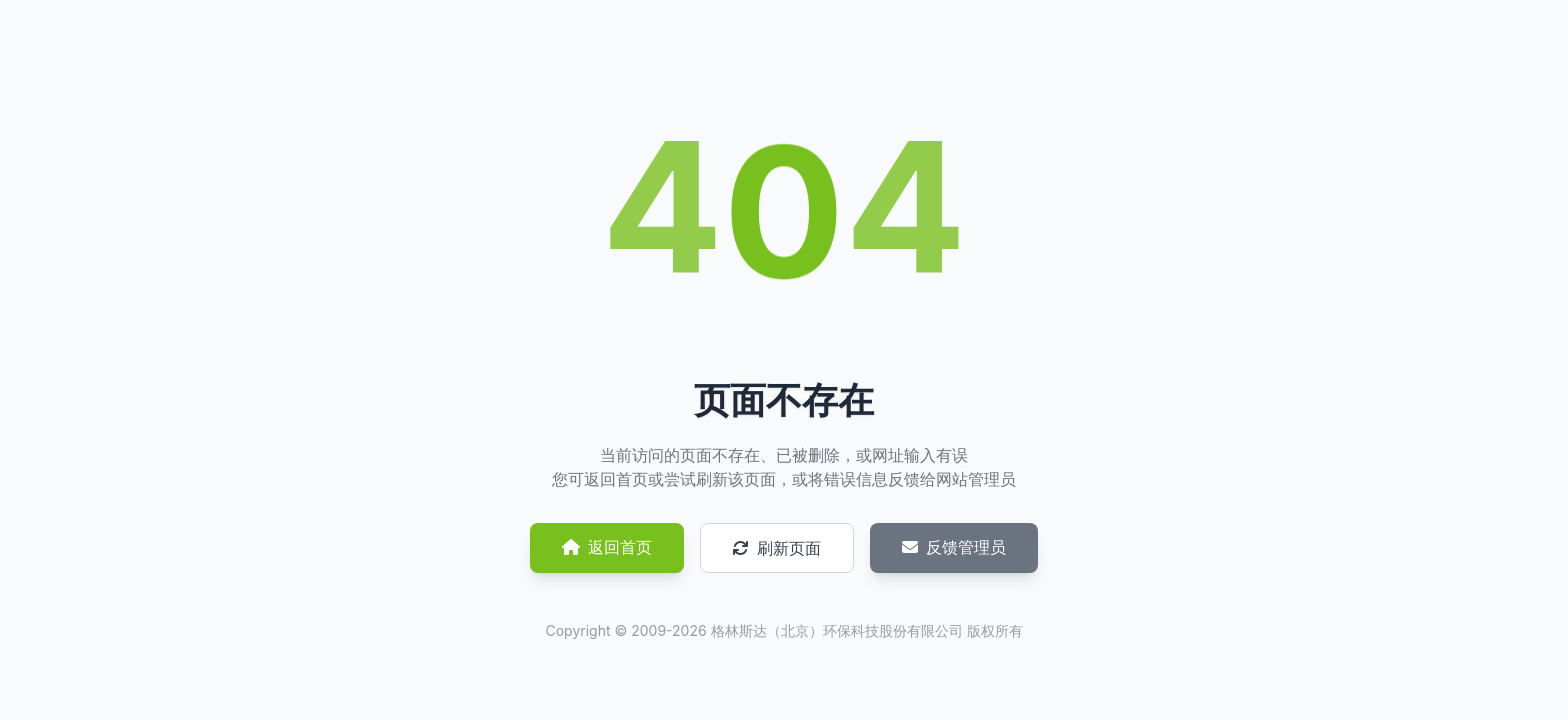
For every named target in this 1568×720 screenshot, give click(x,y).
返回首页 (607, 547)
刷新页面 (777, 548)
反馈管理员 (954, 547)
